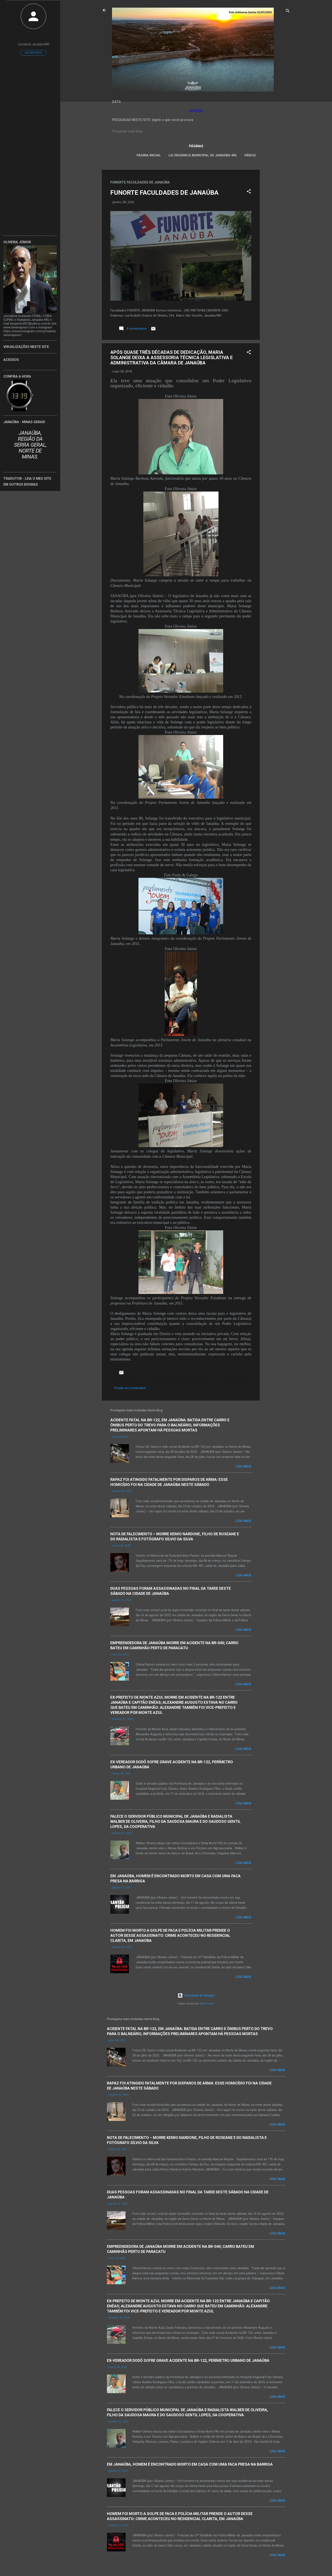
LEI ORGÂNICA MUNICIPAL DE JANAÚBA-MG (203, 155)
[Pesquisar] (287, 11)
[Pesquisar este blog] (196, 131)
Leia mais (243, 1466)
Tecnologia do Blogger (196, 1995)
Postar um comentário (130, 1388)
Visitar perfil (33, 52)
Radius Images (206, 2003)
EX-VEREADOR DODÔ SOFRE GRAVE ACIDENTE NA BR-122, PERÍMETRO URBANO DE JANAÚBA (188, 2360)
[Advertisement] (276, 233)
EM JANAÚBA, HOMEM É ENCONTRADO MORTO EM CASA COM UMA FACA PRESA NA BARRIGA (190, 2464)
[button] (248, 192)
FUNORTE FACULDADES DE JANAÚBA (164, 192)
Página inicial (149, 155)
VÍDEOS (250, 155)
